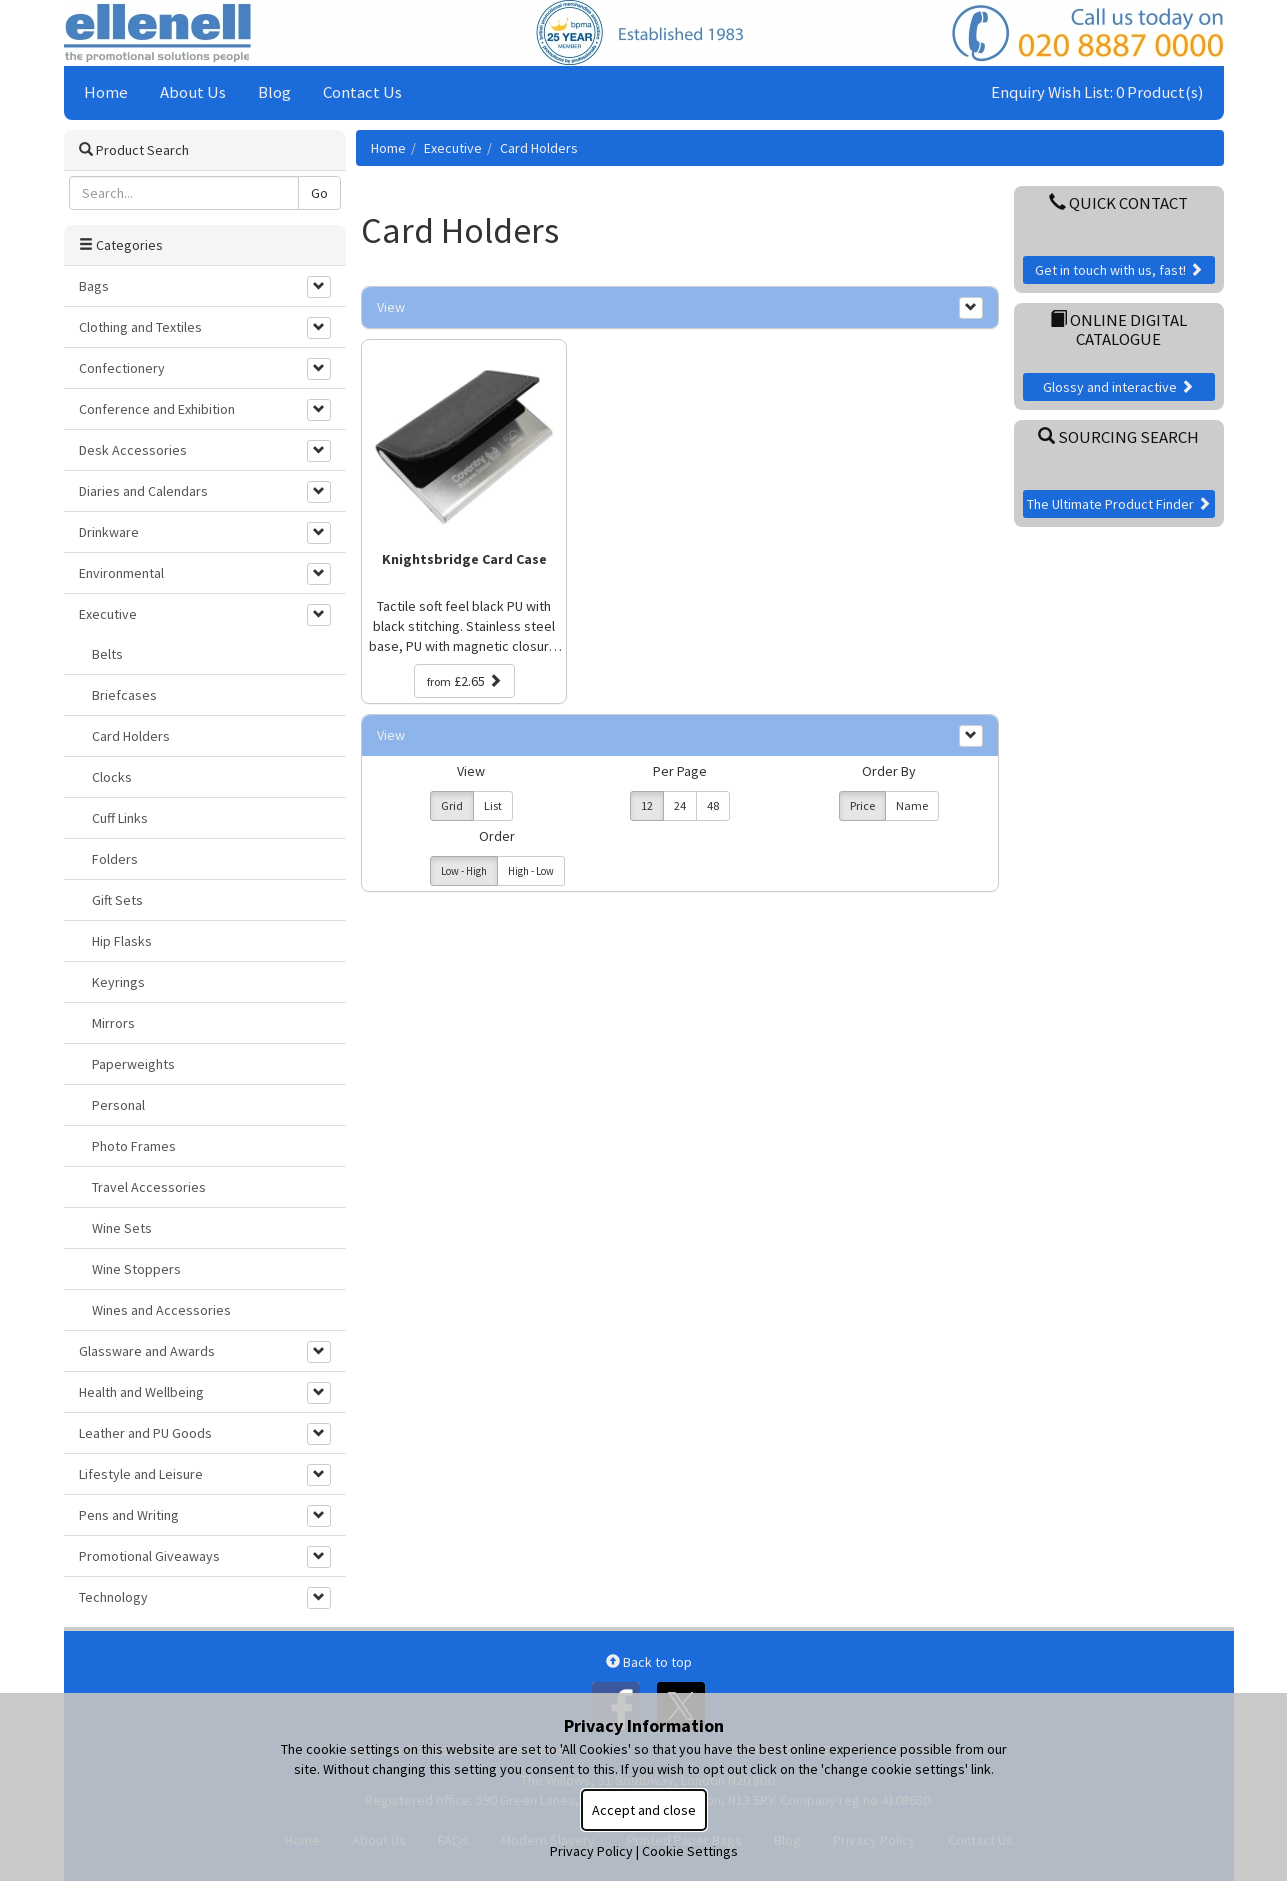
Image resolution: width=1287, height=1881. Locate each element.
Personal (118, 1105)
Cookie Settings (690, 1851)
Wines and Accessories (161, 1310)
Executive (453, 148)
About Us (193, 92)
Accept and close (644, 1810)
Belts (107, 654)
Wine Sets (122, 1228)
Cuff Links (120, 818)
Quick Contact (1118, 203)
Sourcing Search (1118, 437)
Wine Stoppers (136, 1269)
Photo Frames (134, 1146)
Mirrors (113, 1023)
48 (713, 805)
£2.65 (464, 681)
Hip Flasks (122, 941)
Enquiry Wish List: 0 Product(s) (1097, 92)
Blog (274, 92)
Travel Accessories (149, 1187)
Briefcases (124, 695)
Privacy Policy (591, 1851)
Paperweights (133, 1064)
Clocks (112, 777)
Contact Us (362, 92)
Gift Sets (117, 900)
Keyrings (118, 982)
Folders (115, 859)
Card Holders (539, 148)
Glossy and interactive (1118, 387)
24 (680, 805)
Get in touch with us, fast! (1119, 270)
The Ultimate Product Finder (1119, 504)
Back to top (649, 1662)
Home (106, 92)
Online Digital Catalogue (1118, 329)
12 (647, 805)
